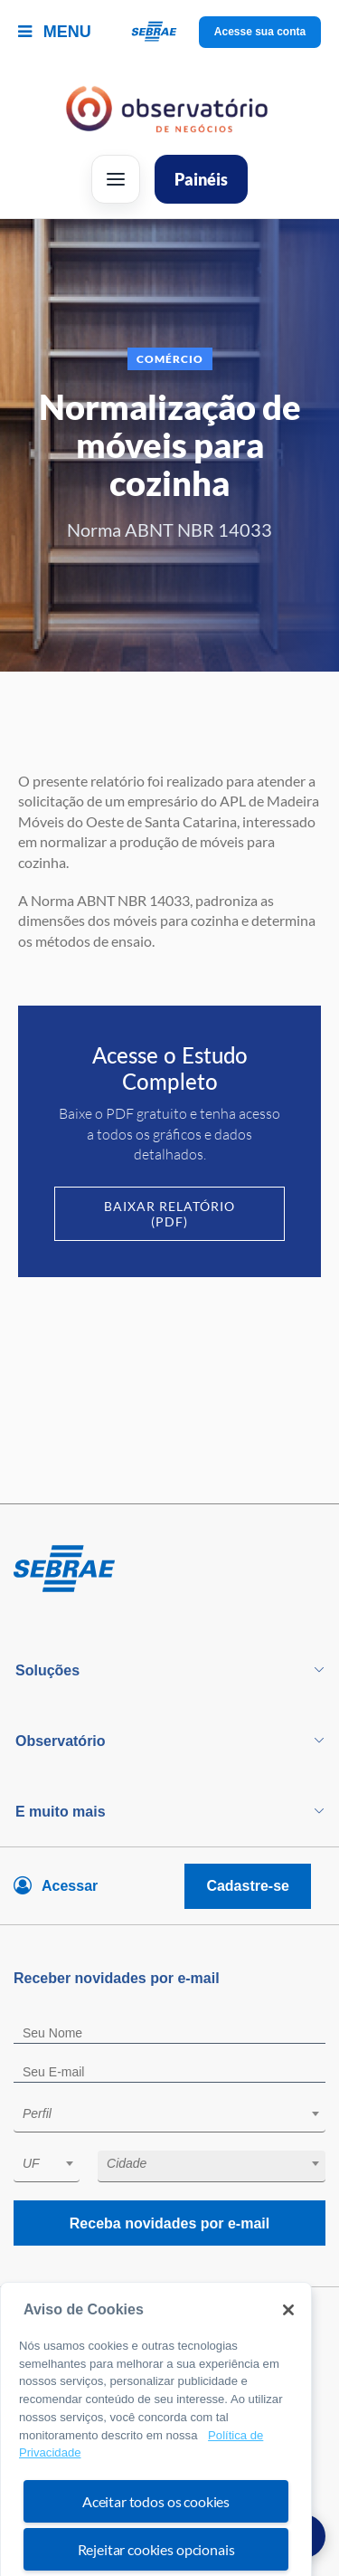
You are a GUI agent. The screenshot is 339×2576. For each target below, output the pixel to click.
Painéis (201, 179)
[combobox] (169, 2116)
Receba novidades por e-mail (169, 2223)
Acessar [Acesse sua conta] (70, 1886)
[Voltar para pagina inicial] (169, 1569)
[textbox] (178, 2113)
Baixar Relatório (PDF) (169, 1213)
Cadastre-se (247, 1886)
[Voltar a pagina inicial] (169, 32)
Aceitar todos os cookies (156, 2538)
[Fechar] (288, 2348)
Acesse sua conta (260, 31)
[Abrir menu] (115, 179)
